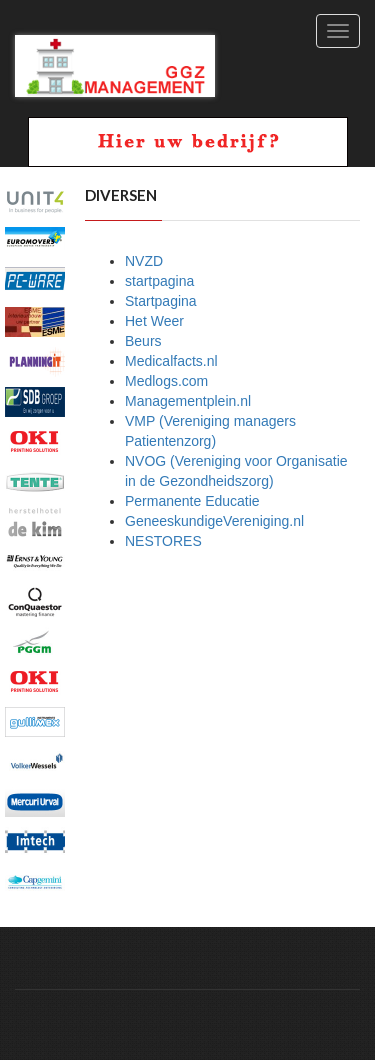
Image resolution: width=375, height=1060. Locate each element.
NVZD (144, 261)
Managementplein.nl (188, 401)
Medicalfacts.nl (171, 361)
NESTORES (163, 541)
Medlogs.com (166, 381)
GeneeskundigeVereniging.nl (214, 521)
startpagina (159, 281)
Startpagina (161, 301)
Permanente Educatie (192, 501)
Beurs (143, 341)
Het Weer (154, 321)
